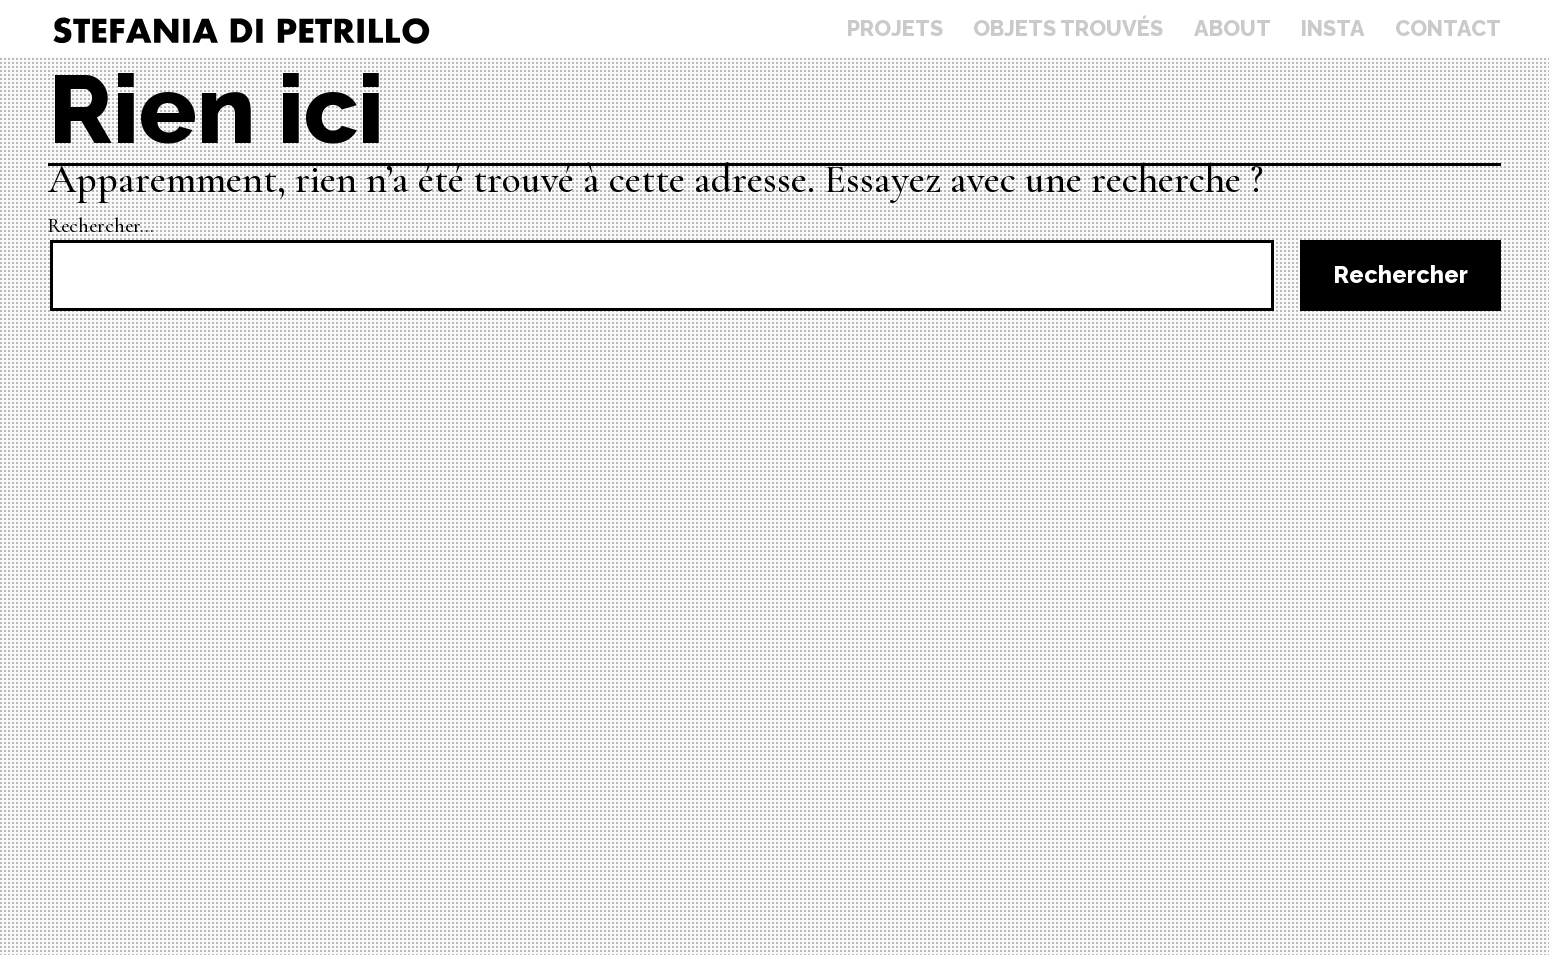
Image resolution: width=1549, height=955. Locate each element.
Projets (895, 28)
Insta (1333, 28)
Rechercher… (101, 226)
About (1232, 28)
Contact (1448, 28)
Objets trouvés (1068, 28)
